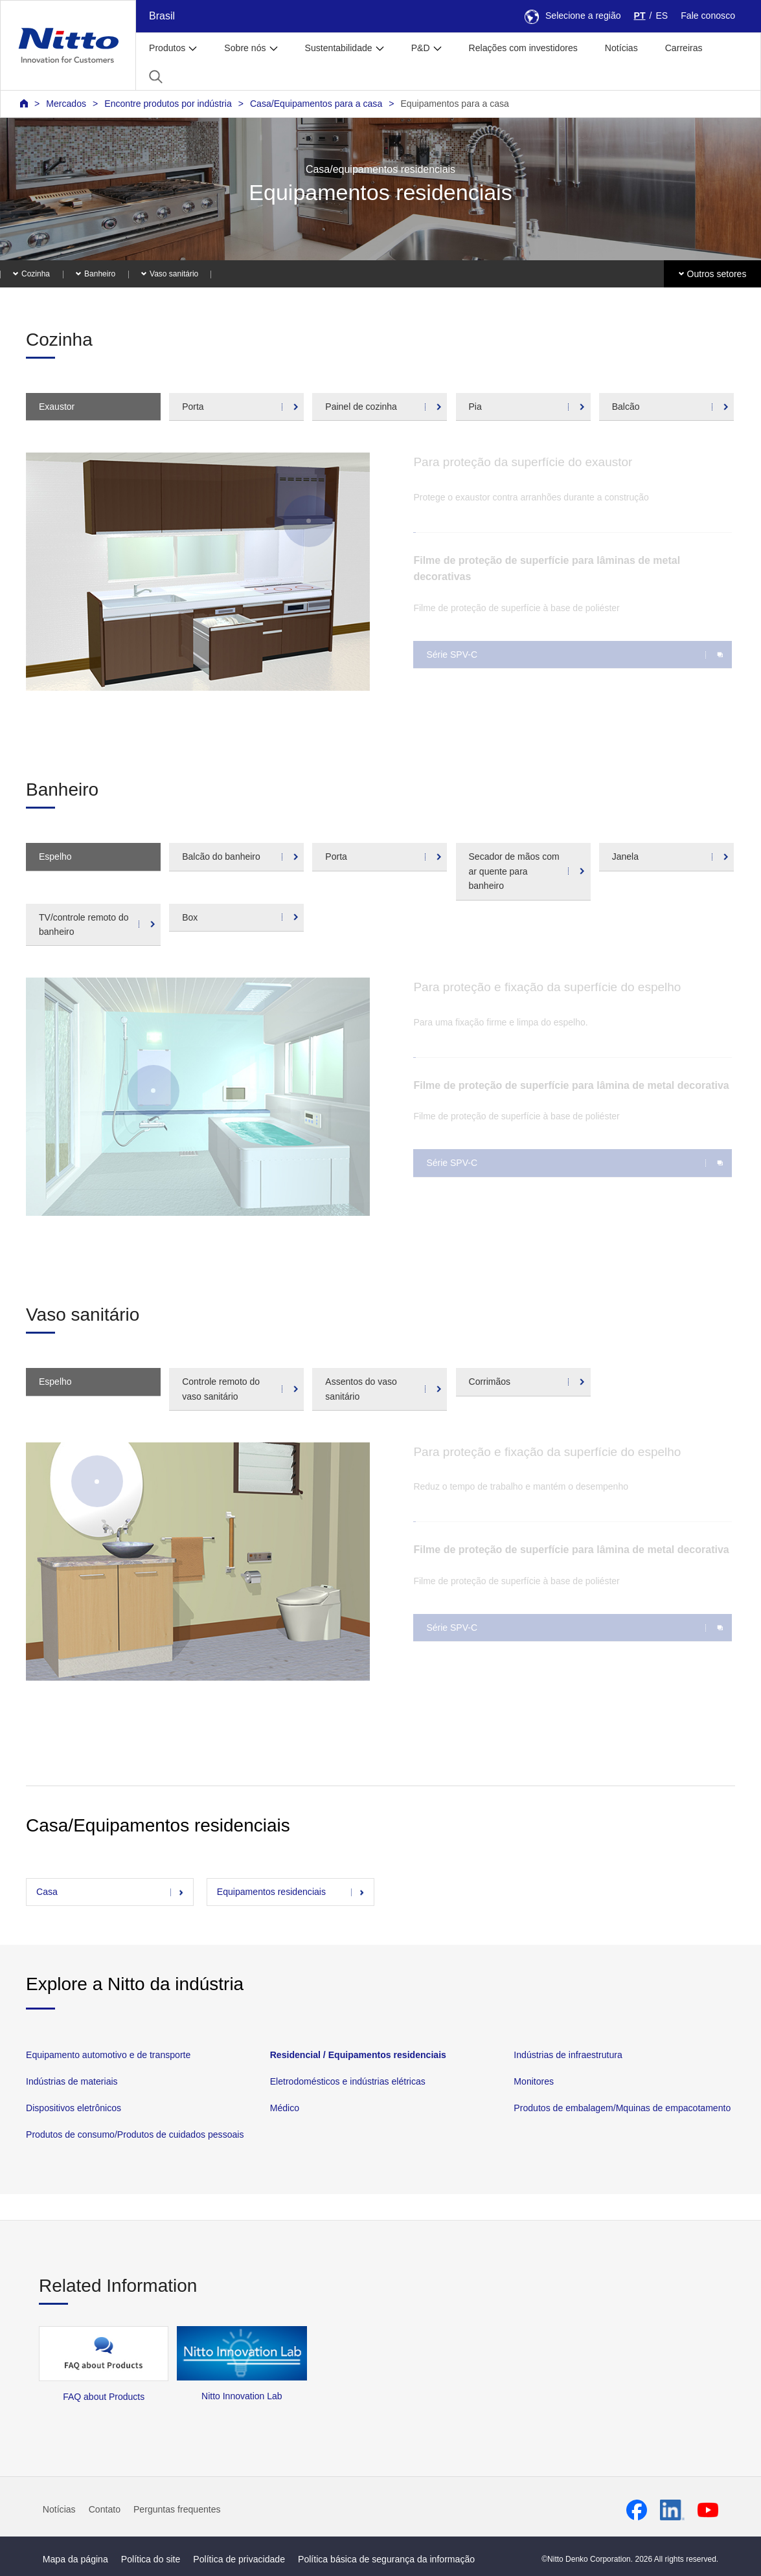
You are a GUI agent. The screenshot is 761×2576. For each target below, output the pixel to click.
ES (661, 15)
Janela (625, 856)
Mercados (66, 103)
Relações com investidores (523, 48)
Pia (475, 406)
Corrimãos (490, 1381)
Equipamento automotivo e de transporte (108, 2055)
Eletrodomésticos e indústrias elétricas (348, 2081)
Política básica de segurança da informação (386, 2559)
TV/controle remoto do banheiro (84, 924)
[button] (156, 76)
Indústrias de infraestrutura (568, 2055)
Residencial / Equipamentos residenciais (358, 2055)
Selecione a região (573, 15)
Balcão (626, 406)
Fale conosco (708, 15)
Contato (104, 2509)
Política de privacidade (239, 2559)
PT (640, 15)
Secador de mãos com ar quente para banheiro (514, 871)
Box (190, 917)
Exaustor (56, 406)
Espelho (55, 856)
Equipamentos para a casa (454, 103)
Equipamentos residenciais (271, 1892)
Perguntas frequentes (177, 2509)
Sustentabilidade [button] (338, 48)
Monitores (534, 2081)
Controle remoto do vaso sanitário (221, 1388)
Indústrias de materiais (72, 2081)
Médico (284, 2108)
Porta (192, 406)
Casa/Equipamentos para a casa (316, 103)
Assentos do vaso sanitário (361, 1388)
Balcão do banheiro (221, 856)
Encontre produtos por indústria (167, 103)
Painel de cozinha (361, 406)
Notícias (621, 48)
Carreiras (684, 48)
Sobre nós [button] (245, 48)
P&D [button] (420, 48)
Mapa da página (75, 2559)
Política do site (151, 2559)
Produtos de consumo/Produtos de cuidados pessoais (135, 2135)
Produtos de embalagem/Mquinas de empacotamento (622, 2108)
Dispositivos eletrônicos (73, 2108)
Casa (47, 1892)
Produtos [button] (167, 48)
